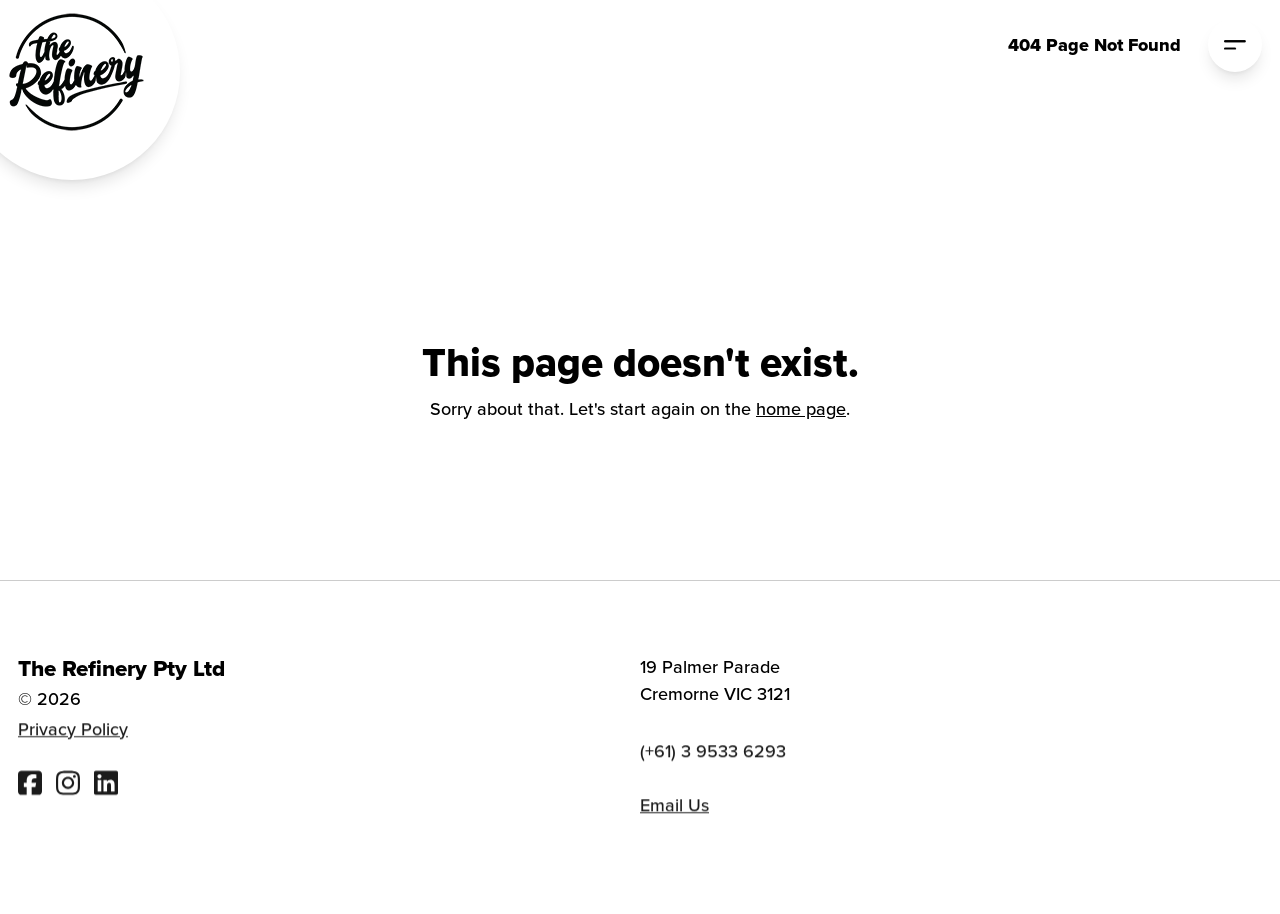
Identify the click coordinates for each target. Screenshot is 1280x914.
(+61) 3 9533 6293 (713, 753)
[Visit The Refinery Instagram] (68, 784)
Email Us (674, 807)
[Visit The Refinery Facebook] (30, 784)
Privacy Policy (73, 730)
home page (801, 408)
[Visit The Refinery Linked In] (106, 784)
